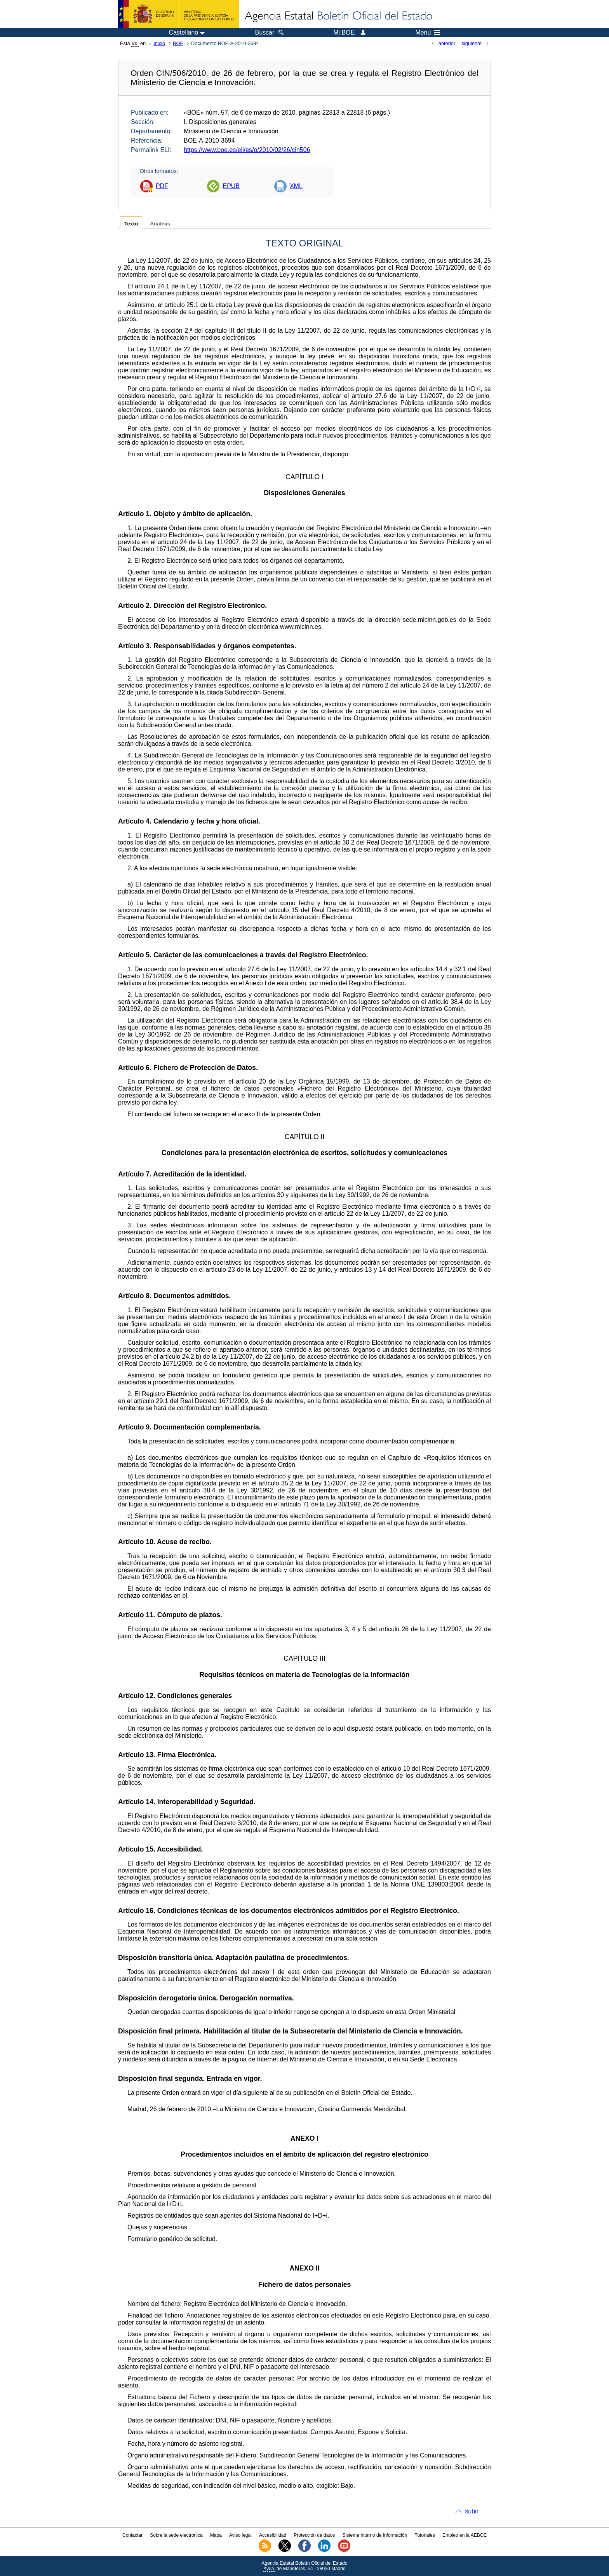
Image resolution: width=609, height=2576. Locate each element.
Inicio (159, 43)
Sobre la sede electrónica (176, 2535)
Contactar (132, 2535)
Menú (427, 33)
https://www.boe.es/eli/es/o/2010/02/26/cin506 (247, 150)
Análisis (160, 224)
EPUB (231, 186)
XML (296, 186)
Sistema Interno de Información (375, 2535)
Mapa (216, 2535)
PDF (162, 186)
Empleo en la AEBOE (464, 2535)
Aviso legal (240, 2535)
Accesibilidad (272, 2535)
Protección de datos (314, 2535)
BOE (178, 43)
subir (471, 2511)
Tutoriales (425, 2535)
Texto (131, 224)
